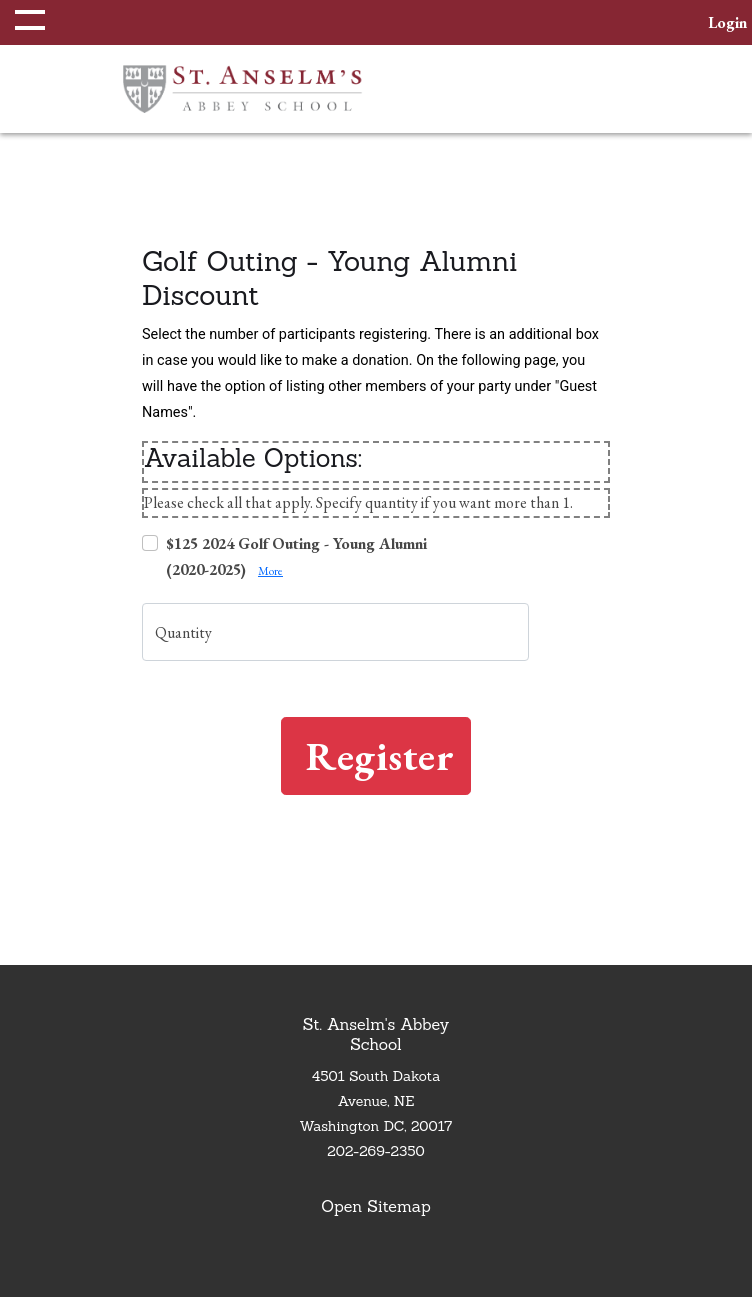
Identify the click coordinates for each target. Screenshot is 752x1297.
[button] (25, 22)
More (270, 571)
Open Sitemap (375, 1206)
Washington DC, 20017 (376, 1126)
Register (380, 756)
